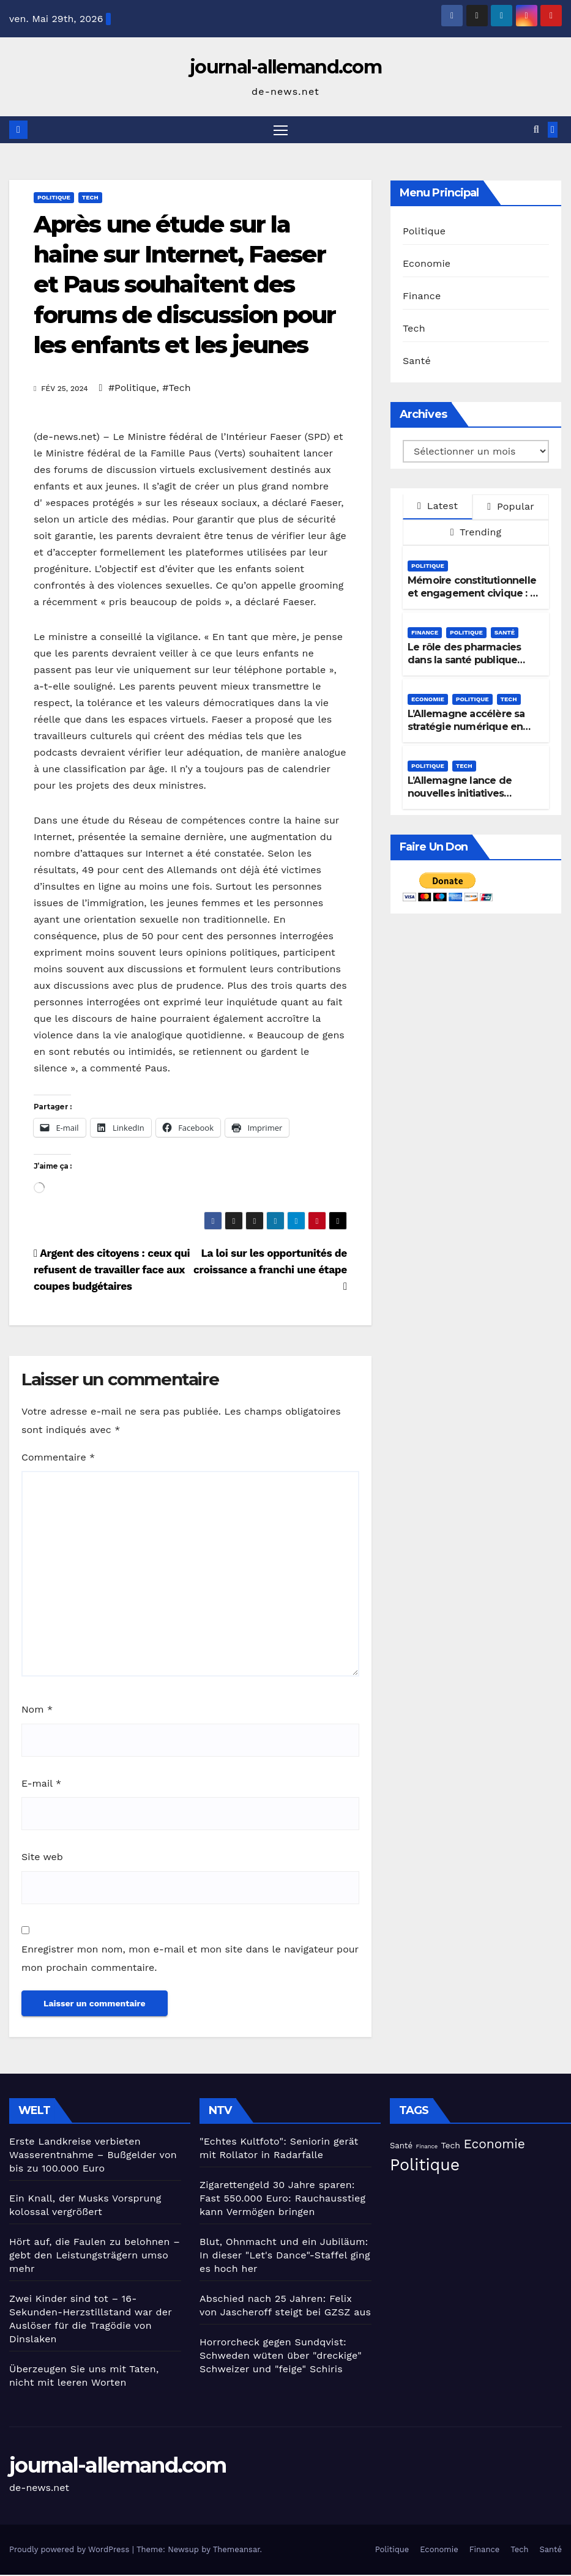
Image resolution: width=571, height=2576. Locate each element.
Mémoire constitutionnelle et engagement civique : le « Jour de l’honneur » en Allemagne (473, 600)
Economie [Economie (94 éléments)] (494, 2145)
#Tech (176, 388)
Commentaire (58, 1458)
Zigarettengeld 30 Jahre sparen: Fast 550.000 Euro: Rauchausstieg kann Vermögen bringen (282, 2199)
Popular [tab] (510, 507)
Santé (417, 361)
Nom (37, 1710)
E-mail (41, 1784)
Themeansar (236, 2550)
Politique (53, 198)
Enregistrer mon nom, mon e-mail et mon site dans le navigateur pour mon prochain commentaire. (190, 1960)
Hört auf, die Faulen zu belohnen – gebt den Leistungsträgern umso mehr (94, 2256)
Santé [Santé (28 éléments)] (401, 2146)
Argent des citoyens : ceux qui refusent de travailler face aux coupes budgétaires (112, 1271)
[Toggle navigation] (281, 130)
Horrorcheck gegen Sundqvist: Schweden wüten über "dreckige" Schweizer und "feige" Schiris (281, 2356)
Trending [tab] (476, 533)
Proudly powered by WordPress (70, 2550)
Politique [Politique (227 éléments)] (425, 2165)
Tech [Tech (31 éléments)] (450, 2146)
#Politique (132, 388)
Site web (42, 1858)
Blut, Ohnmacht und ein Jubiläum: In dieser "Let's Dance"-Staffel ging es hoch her (285, 2256)
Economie (426, 264)
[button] (536, 130)
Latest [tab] (437, 507)
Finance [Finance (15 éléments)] (427, 2147)
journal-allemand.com (285, 67)
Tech (90, 198)
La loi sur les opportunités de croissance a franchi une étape (270, 1270)
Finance (422, 296)
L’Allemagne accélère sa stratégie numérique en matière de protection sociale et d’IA (466, 734)
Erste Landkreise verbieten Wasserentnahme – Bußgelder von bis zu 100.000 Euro (93, 2156)
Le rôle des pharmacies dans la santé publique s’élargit (464, 661)
